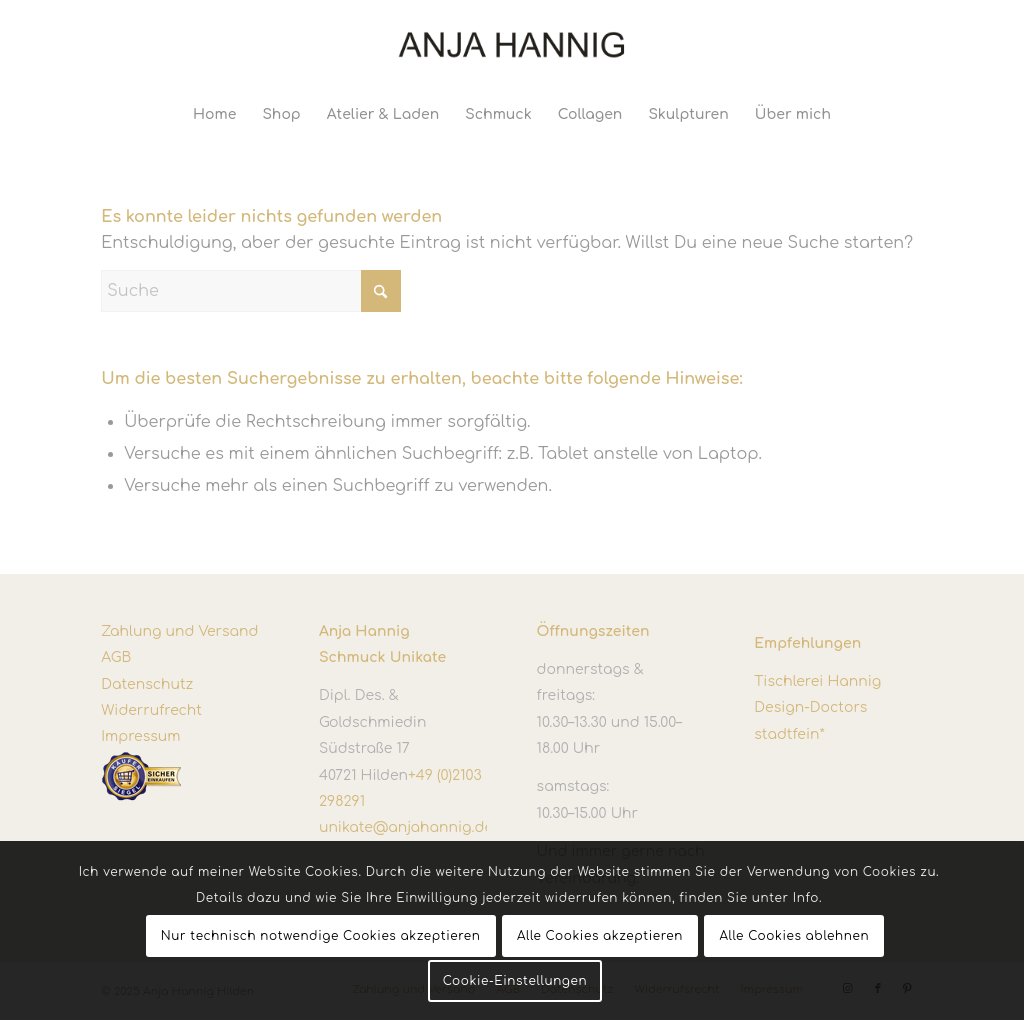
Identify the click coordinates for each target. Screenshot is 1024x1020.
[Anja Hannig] (512, 45)
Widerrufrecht (151, 710)
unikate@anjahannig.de (406, 827)
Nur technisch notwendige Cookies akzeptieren (321, 936)
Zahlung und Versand (179, 631)
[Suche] (251, 291)
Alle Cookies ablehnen (794, 936)
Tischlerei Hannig (817, 681)
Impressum (140, 736)
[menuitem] (214, 115)
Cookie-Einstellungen (515, 981)
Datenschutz (147, 684)
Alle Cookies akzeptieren (600, 936)
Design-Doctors (810, 707)
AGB (116, 657)
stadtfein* (789, 734)
